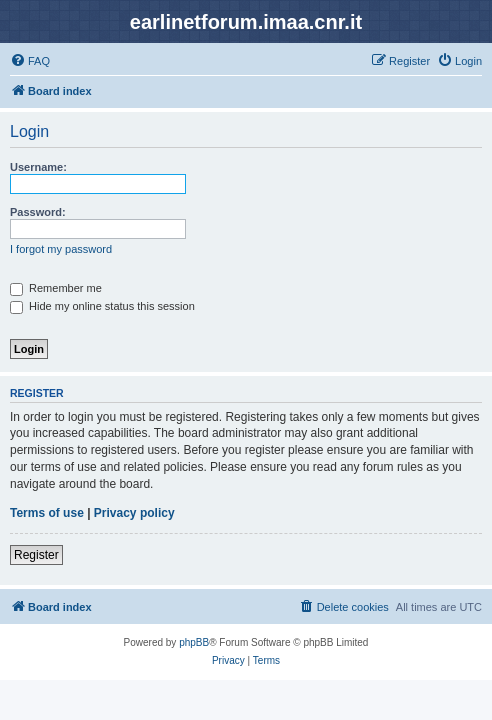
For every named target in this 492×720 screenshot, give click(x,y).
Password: (38, 212)
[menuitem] (30, 61)
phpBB (194, 642)
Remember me (56, 288)
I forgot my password (61, 249)
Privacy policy (134, 513)
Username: (38, 167)
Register (36, 555)
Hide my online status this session (102, 306)
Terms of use (47, 513)
